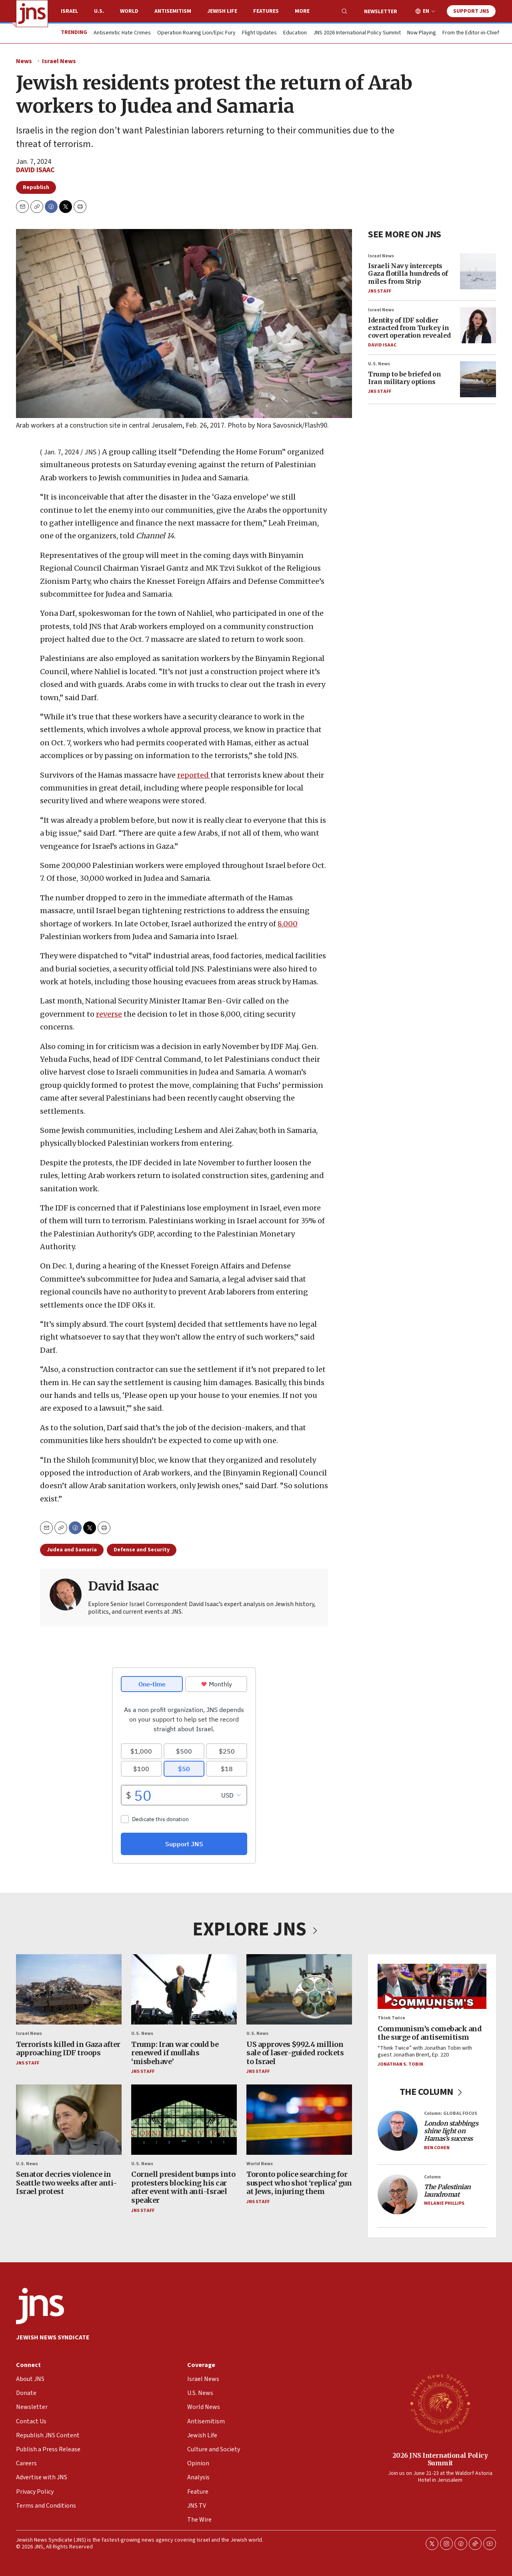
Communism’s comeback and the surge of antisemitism (430, 2033)
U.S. (99, 11)
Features (266, 11)
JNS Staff (379, 291)
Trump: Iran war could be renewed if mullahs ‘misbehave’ (174, 2052)
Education (295, 33)
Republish (36, 187)
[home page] (32, 13)
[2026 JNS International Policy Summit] (440, 2403)
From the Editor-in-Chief (470, 33)
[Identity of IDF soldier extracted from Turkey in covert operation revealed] (478, 325)
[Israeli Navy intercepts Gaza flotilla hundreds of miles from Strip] (478, 271)
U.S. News (379, 363)
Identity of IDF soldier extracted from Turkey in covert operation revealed (409, 327)
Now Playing (421, 33)
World (129, 11)
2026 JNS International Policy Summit (440, 2459)
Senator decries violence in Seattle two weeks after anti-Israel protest (66, 2183)
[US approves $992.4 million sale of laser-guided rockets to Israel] (299, 1989)
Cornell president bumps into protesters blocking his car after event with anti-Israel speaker (183, 2187)
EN (426, 11)
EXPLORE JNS (256, 1929)
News (24, 61)
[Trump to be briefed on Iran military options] (478, 379)
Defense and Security (142, 1550)
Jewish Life (222, 11)
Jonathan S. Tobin (400, 2063)
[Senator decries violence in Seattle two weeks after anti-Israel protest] (69, 2119)
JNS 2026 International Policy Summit (357, 33)
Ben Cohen (437, 2147)
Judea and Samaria (72, 1550)
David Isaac (35, 170)
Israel (69, 11)
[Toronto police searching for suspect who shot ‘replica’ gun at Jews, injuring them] (299, 2119)
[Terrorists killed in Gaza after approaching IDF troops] (69, 1989)
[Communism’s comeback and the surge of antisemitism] (432, 1986)
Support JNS (471, 11)
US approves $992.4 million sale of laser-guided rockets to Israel (295, 2052)
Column (432, 2176)
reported (193, 775)
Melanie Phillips (444, 2203)
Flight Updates (259, 33)
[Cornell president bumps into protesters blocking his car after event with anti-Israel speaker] (184, 2119)
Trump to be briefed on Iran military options (404, 378)
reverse (109, 1014)
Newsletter (380, 12)
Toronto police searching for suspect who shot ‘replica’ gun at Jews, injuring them (299, 2183)
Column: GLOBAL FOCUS (450, 2113)
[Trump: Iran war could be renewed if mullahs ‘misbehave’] (184, 1989)
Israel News (59, 61)
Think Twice (391, 2018)
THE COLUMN (432, 2092)
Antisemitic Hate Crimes (122, 33)
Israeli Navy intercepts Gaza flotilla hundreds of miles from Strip (408, 273)
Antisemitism (172, 11)
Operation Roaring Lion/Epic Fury (196, 33)
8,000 (288, 923)
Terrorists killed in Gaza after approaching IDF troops (68, 2048)
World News (259, 2163)
